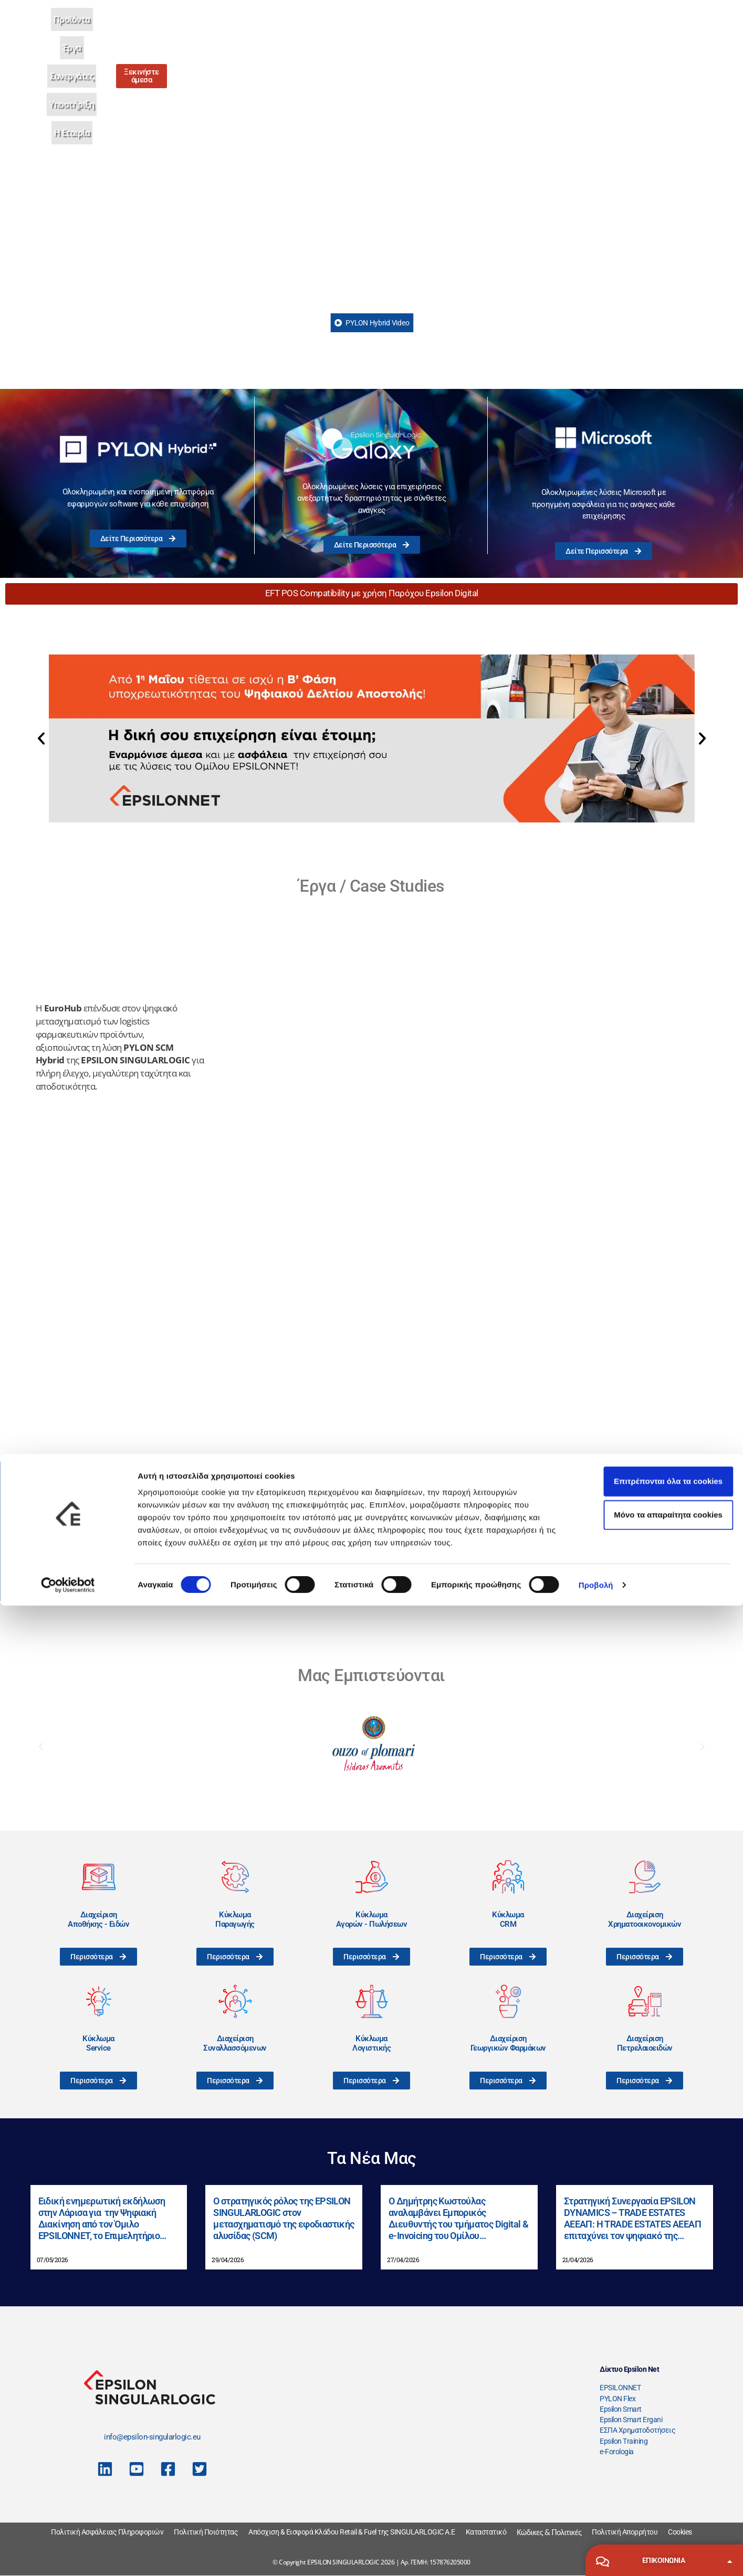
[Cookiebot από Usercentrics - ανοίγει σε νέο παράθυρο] (68, 2555)
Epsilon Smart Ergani (631, 2419)
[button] (41, 738)
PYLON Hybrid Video (371, 322)
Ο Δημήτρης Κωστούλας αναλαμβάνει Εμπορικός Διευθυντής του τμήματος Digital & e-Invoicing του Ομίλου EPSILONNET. (458, 2218)
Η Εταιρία (498, 31)
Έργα (350, 31)
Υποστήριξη (447, 31)
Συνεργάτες (392, 31)
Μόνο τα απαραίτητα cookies (655, 2484)
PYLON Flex (617, 2398)
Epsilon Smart (621, 2409)
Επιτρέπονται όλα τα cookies (655, 2451)
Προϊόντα (312, 31)
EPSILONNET (620, 2387)
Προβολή (596, 2555)
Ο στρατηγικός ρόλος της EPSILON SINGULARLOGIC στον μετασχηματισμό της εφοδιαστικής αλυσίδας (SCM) (283, 2218)
